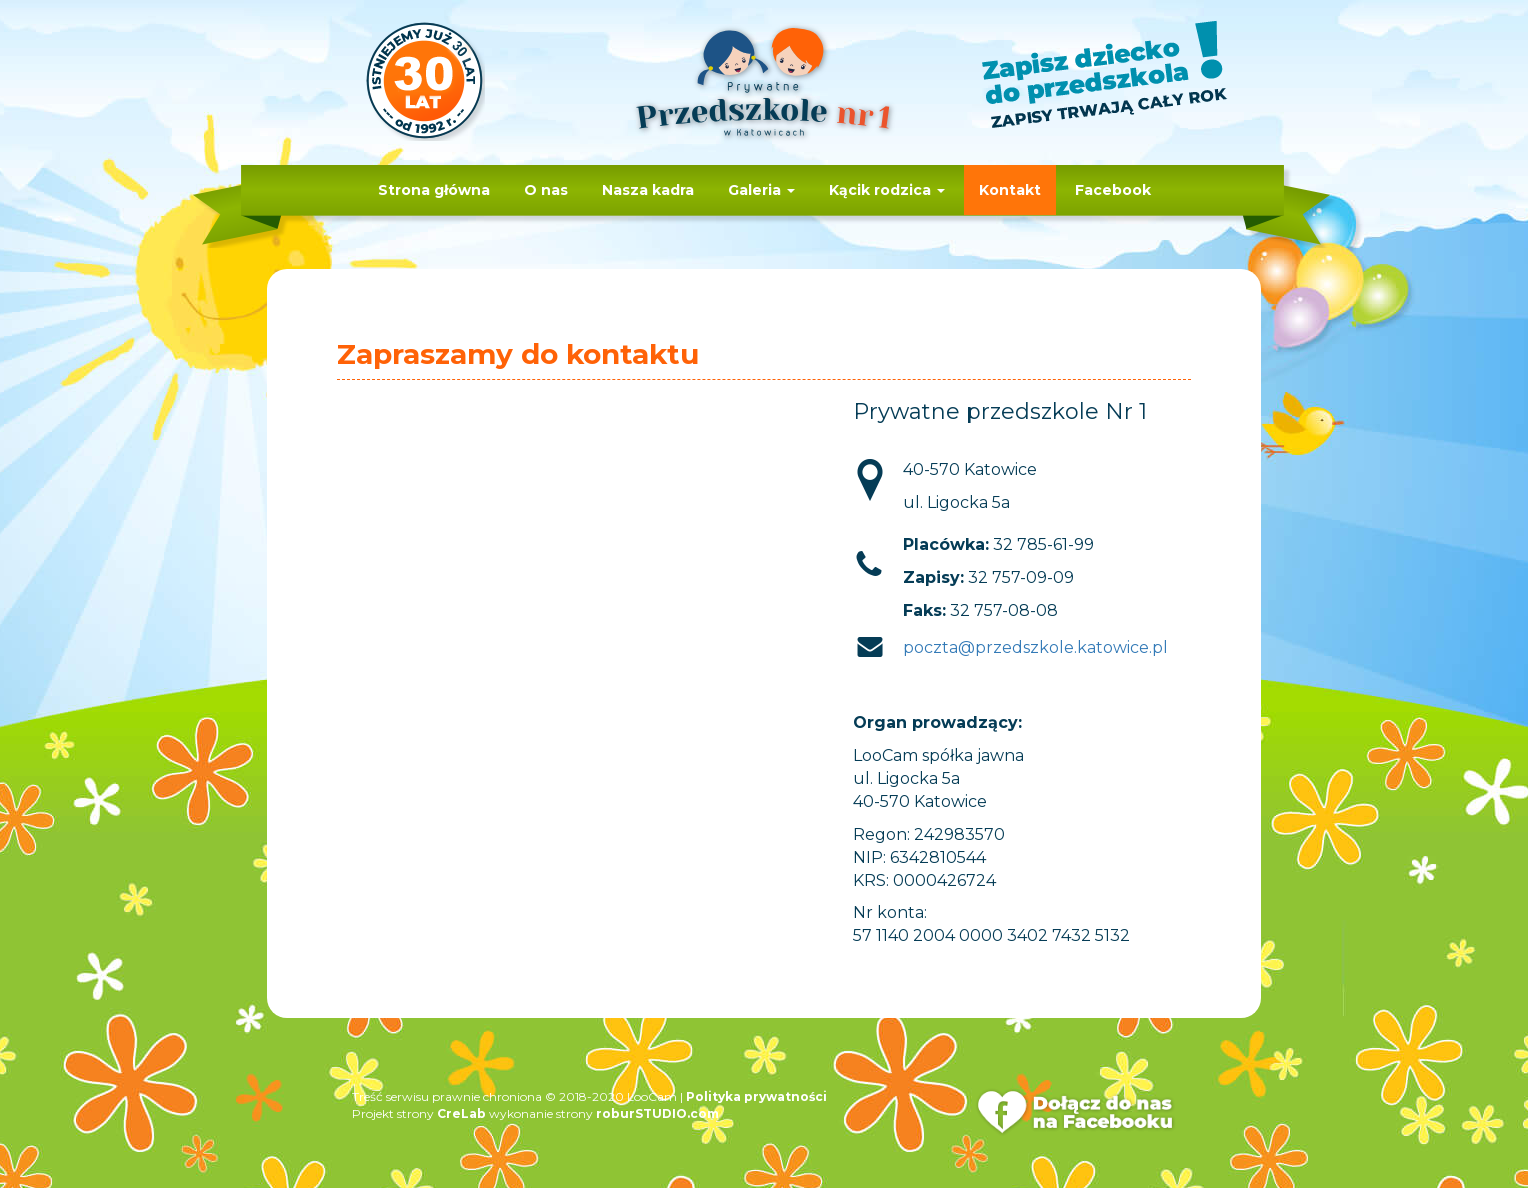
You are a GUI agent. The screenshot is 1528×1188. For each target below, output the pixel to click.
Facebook (1113, 190)
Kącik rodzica (887, 190)
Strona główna (434, 190)
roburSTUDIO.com (657, 1113)
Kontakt (1010, 190)
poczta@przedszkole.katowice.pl (1035, 647)
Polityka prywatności (756, 1096)
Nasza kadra (648, 190)
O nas (546, 190)
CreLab (461, 1113)
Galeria (761, 190)
